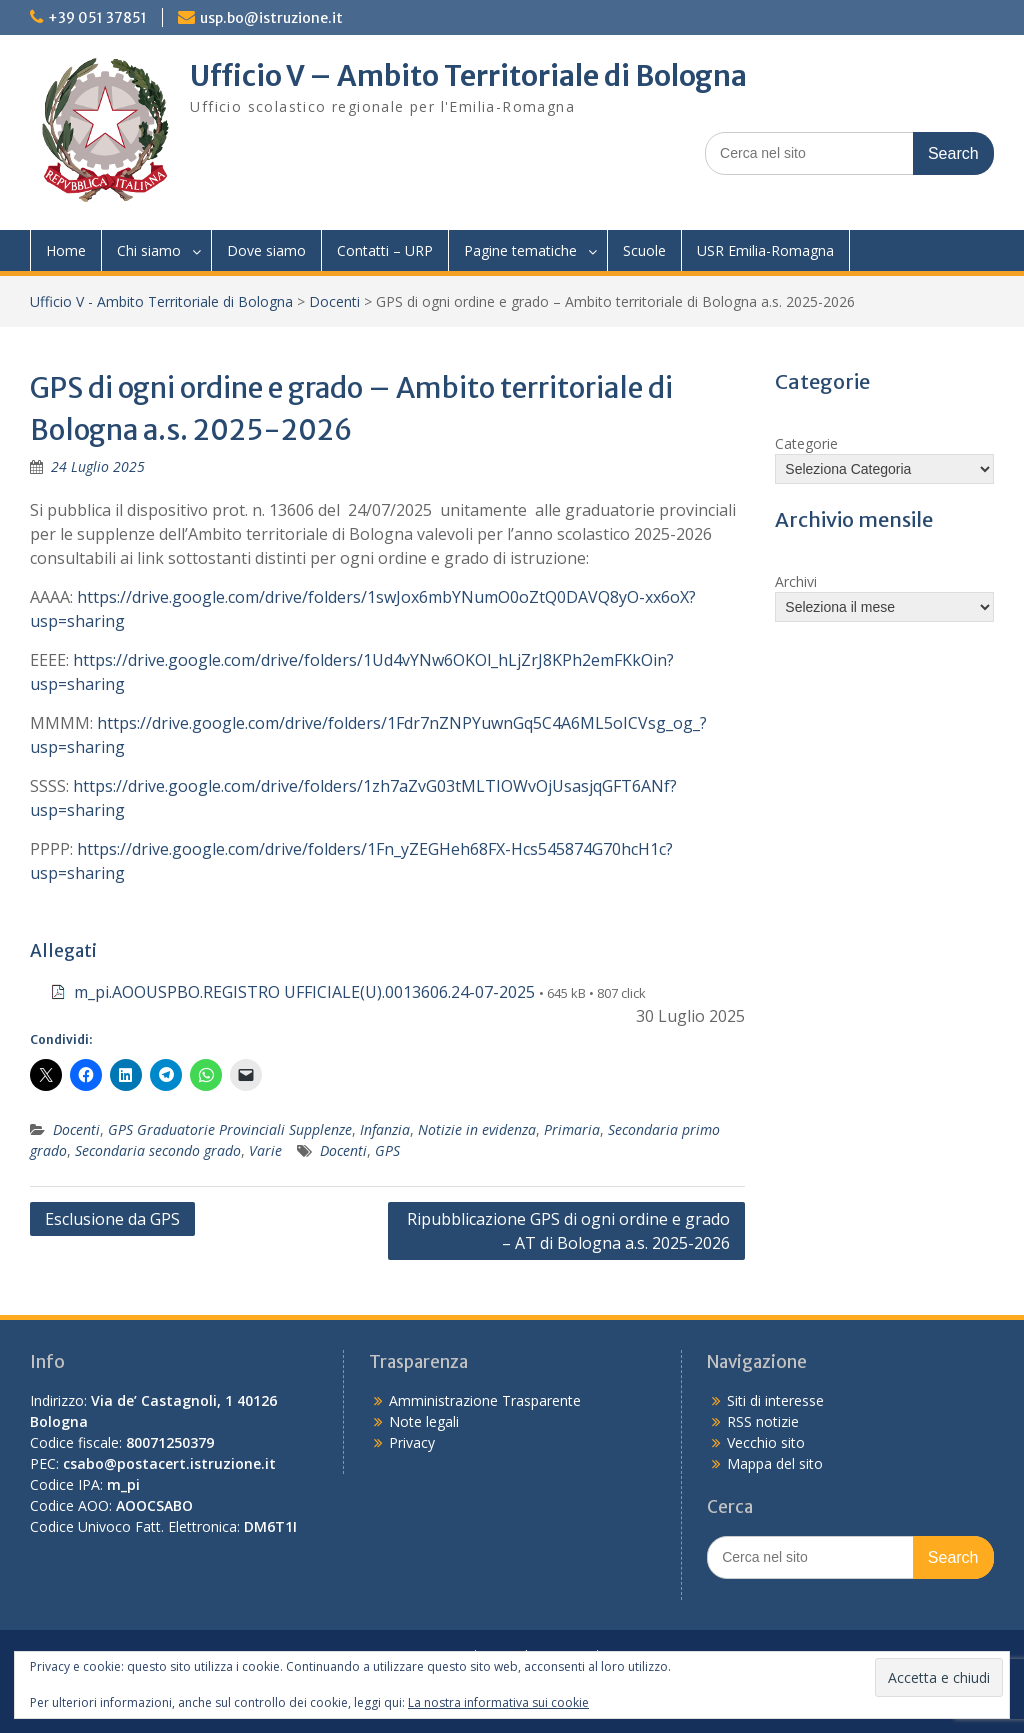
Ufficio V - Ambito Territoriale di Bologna (161, 301)
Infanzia (385, 1129)
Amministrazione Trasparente (485, 1400)
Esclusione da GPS (112, 1219)
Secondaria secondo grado (158, 1150)
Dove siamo (266, 250)
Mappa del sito (775, 1463)
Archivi (796, 581)
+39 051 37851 (97, 18)
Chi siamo (149, 250)
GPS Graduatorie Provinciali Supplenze (230, 1129)
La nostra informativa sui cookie (498, 1702)
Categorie (806, 443)
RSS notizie (763, 1421)
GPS (387, 1150)
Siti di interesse (775, 1400)
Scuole (644, 250)
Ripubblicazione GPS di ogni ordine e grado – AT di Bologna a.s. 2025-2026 (568, 1231)
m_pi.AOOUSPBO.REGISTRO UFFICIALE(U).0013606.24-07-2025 (304, 992)
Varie (265, 1150)
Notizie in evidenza (477, 1129)
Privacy (412, 1442)
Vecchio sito (766, 1442)
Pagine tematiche (520, 250)
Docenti (334, 301)
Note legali (424, 1421)
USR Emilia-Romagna (765, 250)
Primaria (572, 1129)
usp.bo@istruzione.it (271, 18)
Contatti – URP (385, 250)
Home (66, 250)
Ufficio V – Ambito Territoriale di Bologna (468, 76)
